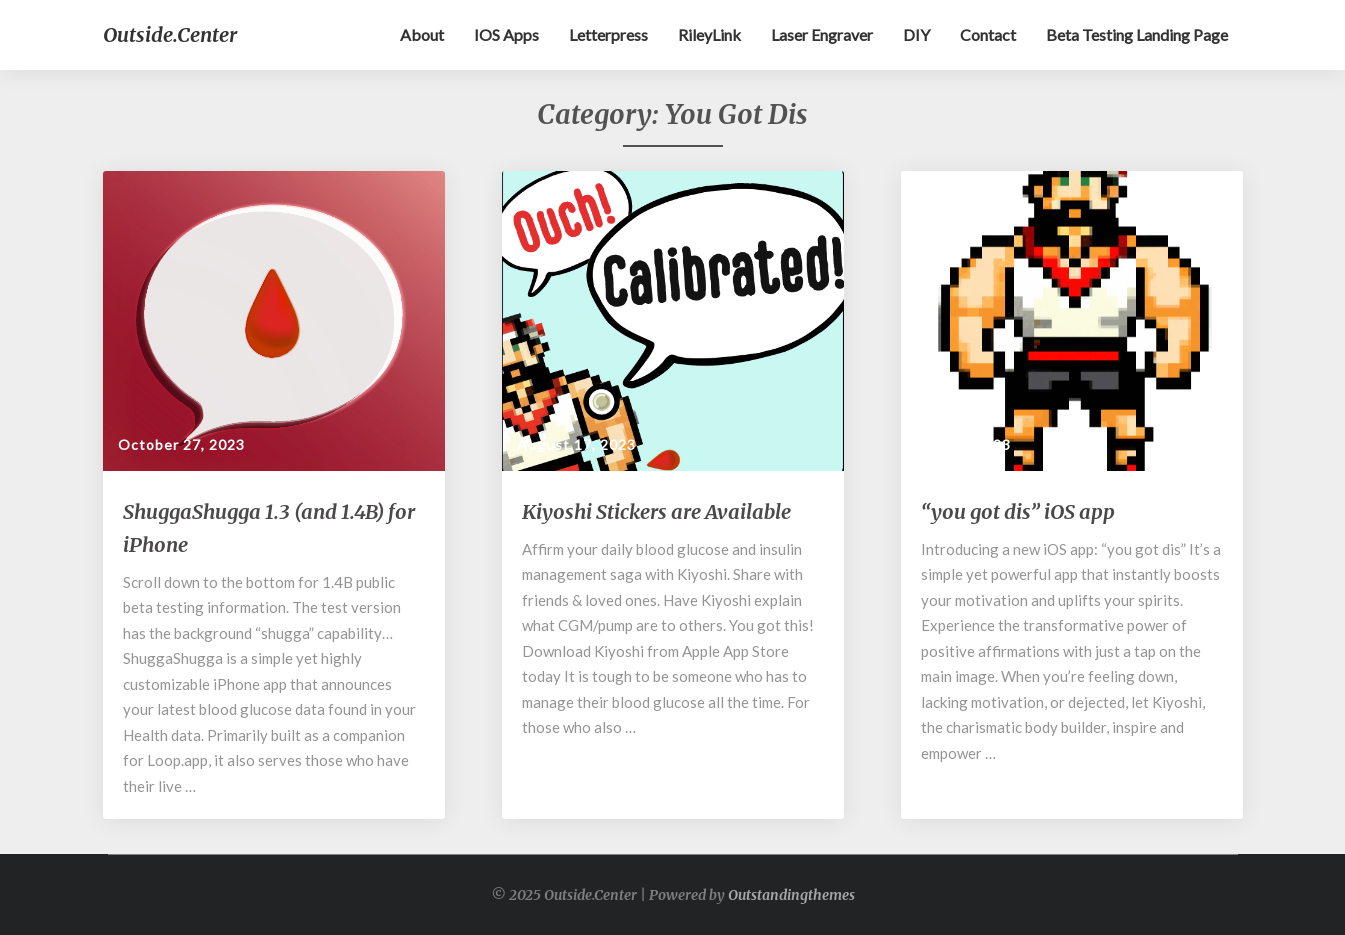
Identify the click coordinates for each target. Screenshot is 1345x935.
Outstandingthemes (791, 895)
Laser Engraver (822, 34)
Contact (988, 34)
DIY (916, 34)
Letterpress (608, 34)
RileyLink (709, 34)
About (422, 34)
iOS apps (506, 34)
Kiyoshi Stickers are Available (656, 511)
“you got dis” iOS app (1018, 511)
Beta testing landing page (1137, 34)
